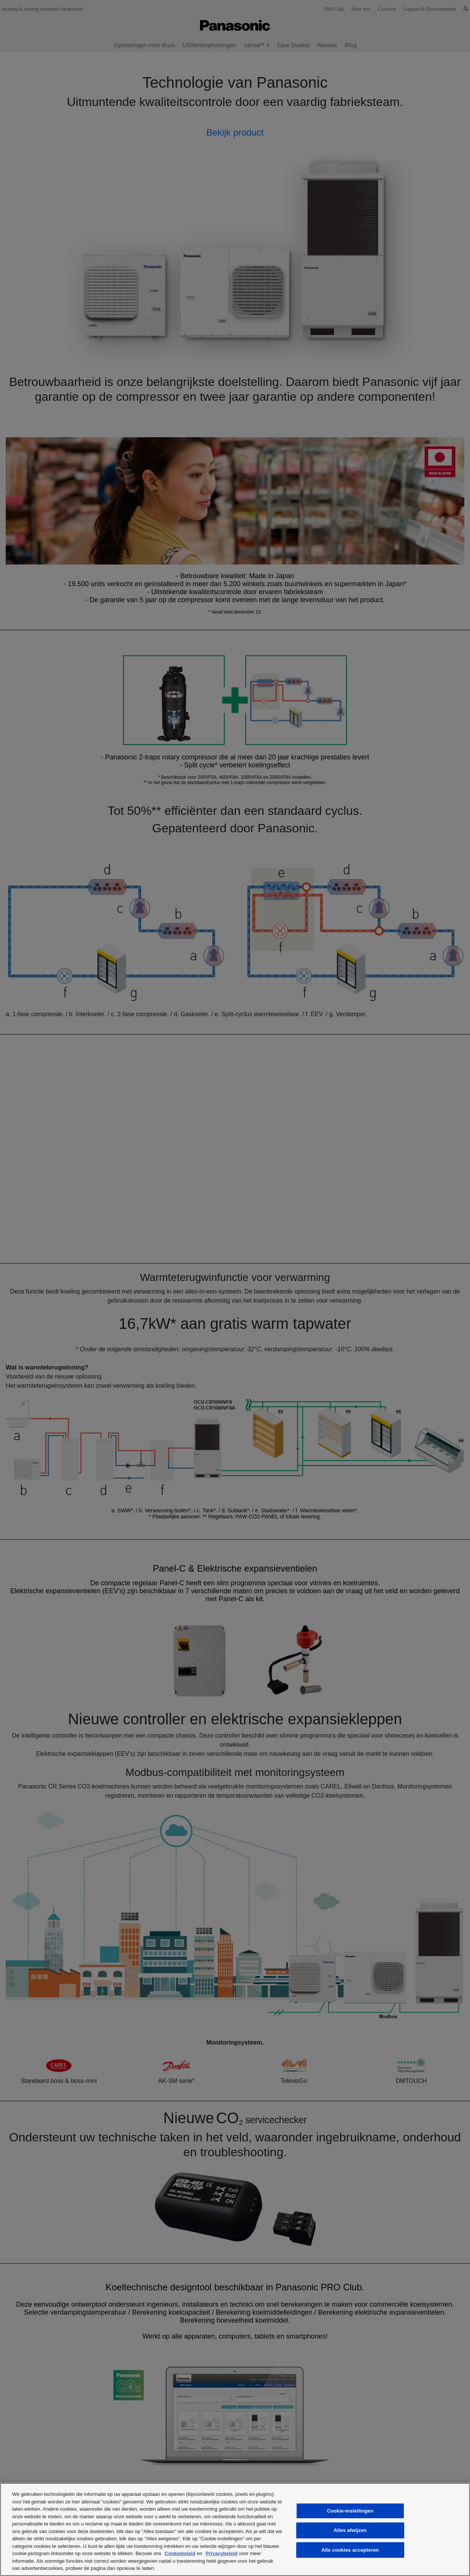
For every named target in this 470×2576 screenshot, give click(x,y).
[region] (235, 2529)
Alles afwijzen (350, 2530)
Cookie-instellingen (350, 2511)
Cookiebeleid (180, 2553)
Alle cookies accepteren (350, 2550)
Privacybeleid (222, 2553)
